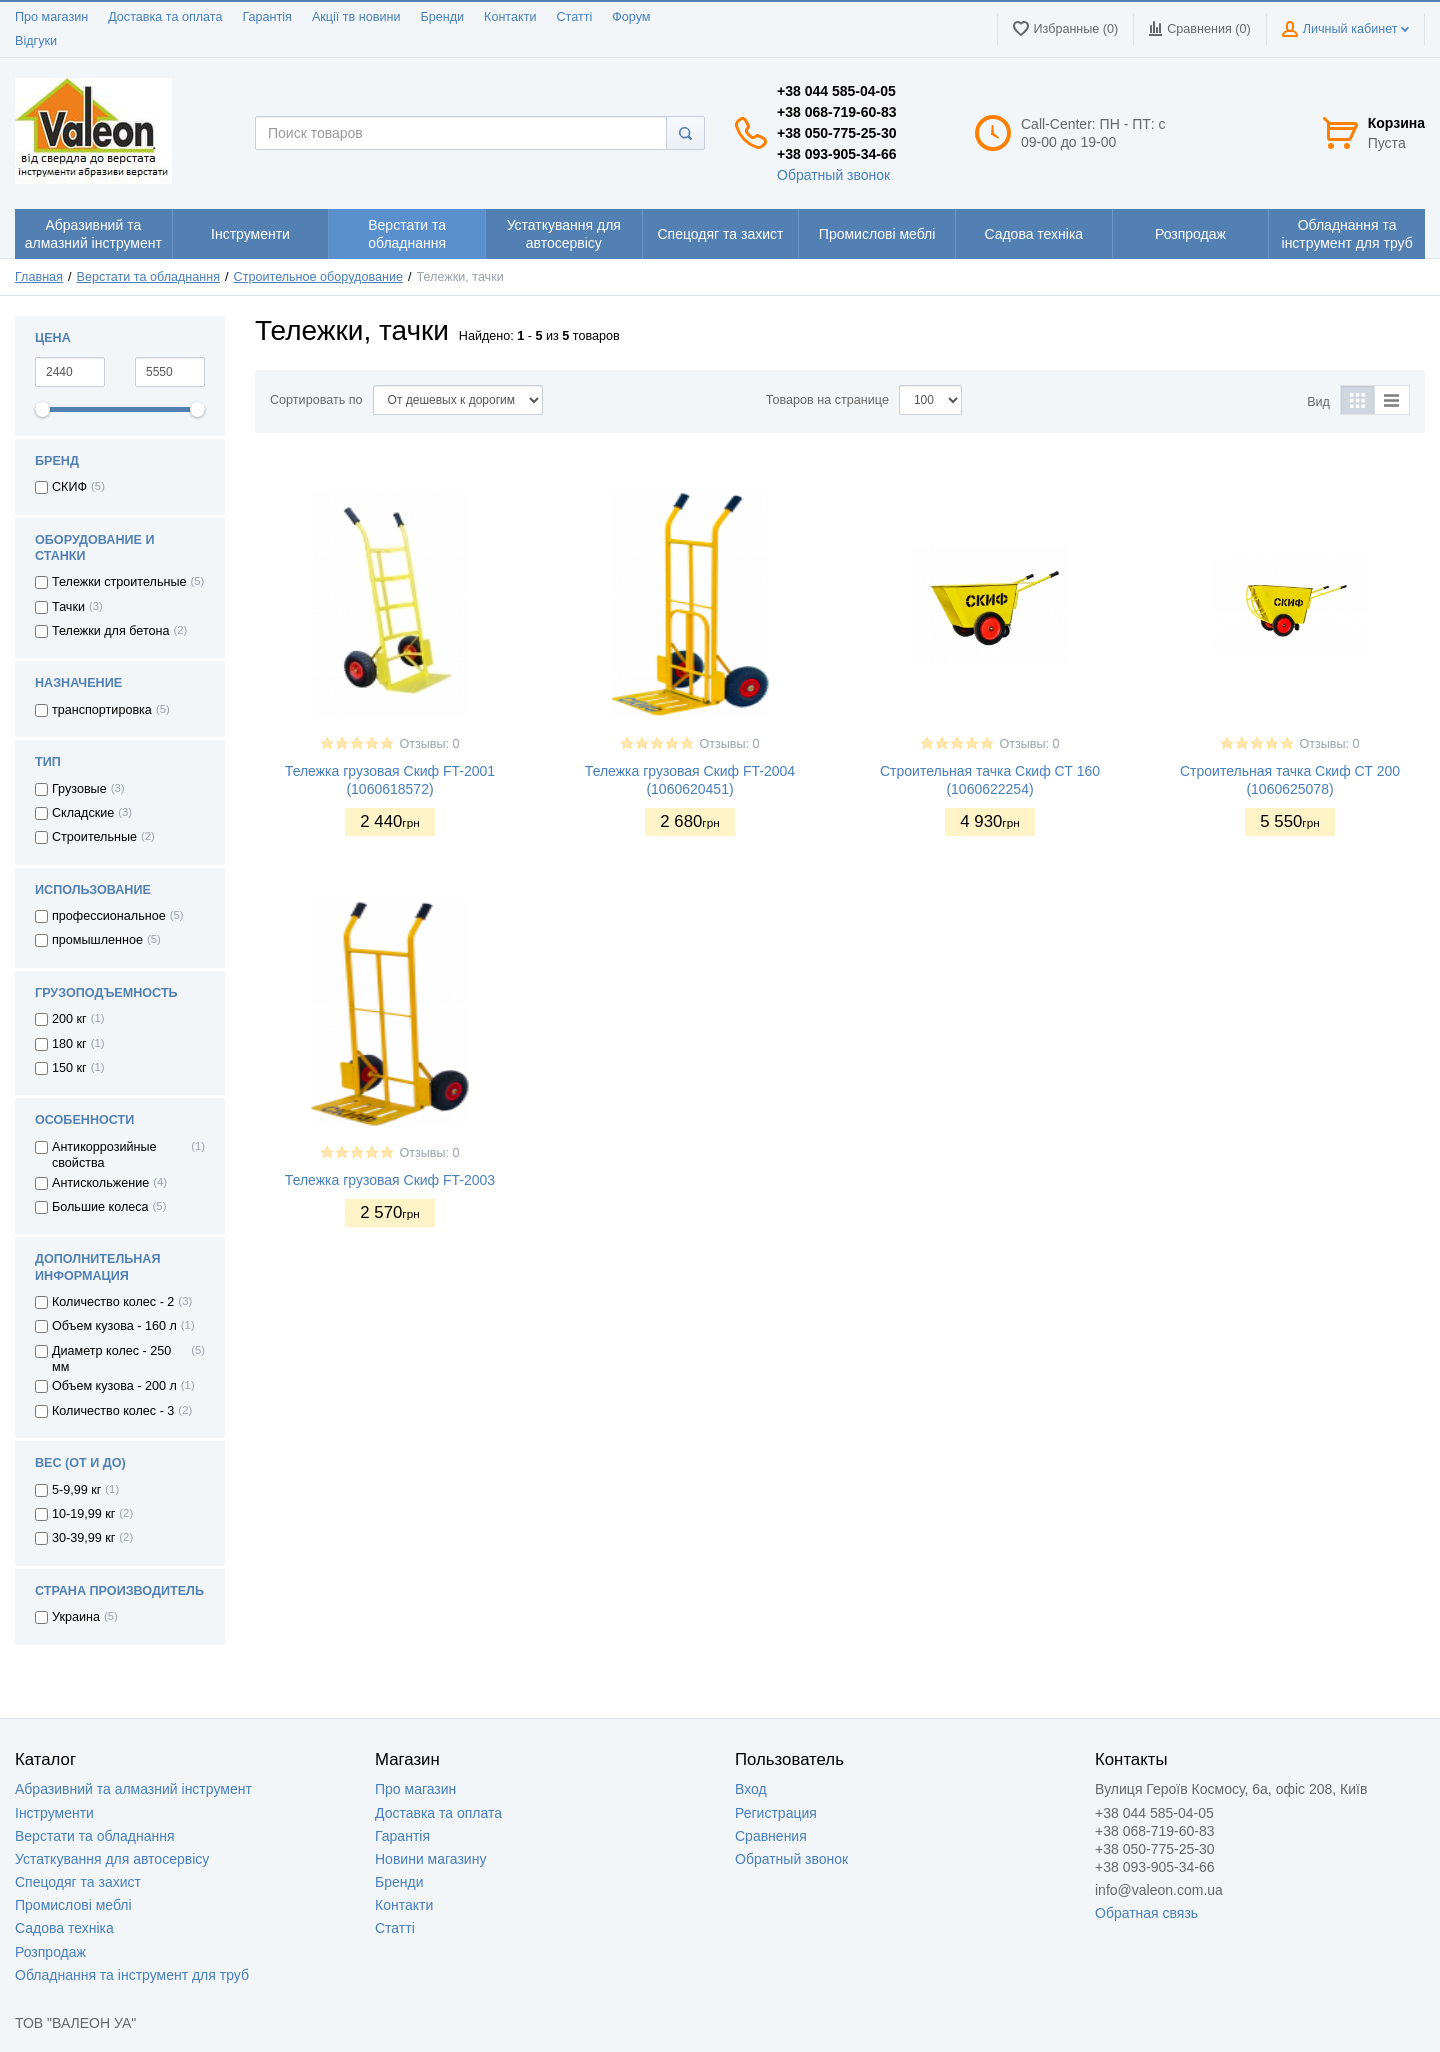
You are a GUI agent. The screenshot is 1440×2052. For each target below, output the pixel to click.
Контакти (510, 17)
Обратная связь (1146, 1913)
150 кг (69, 1068)
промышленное (97, 940)
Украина (76, 1617)
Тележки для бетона (111, 631)
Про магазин (51, 17)
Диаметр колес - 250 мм (111, 1359)
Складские (83, 813)
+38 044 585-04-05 (836, 91)
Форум (631, 17)
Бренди (442, 17)
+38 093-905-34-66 (837, 154)
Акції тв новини (356, 17)
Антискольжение (100, 1183)
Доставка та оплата (165, 17)
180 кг (69, 1044)
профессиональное (109, 916)
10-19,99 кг (83, 1514)
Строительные (94, 837)
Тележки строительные (119, 582)
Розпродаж (50, 1952)
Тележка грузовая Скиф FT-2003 (390, 1180)
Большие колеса (100, 1207)
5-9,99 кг (76, 1490)
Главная (39, 277)
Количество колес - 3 (113, 1411)
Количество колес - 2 (113, 1302)
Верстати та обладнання (149, 277)
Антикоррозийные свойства (104, 1155)
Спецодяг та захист (78, 1882)
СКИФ (69, 487)
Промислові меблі (73, 1905)
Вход (751, 1789)
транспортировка (102, 710)
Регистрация (776, 1813)
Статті (574, 17)
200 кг (69, 1019)
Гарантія (266, 17)
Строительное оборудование (318, 277)
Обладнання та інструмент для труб (132, 1975)
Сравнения (771, 1836)
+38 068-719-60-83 (837, 112)
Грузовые (79, 789)
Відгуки (36, 41)
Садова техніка (64, 1928)
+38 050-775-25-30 (837, 133)
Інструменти (54, 1813)
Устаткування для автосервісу (112, 1859)
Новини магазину (430, 1859)
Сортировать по (316, 400)
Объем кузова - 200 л (114, 1386)
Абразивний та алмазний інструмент (133, 1789)
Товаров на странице (827, 400)
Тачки (68, 607)
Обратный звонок (833, 175)
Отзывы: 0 (429, 744)
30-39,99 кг (83, 1538)
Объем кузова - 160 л (114, 1326)
